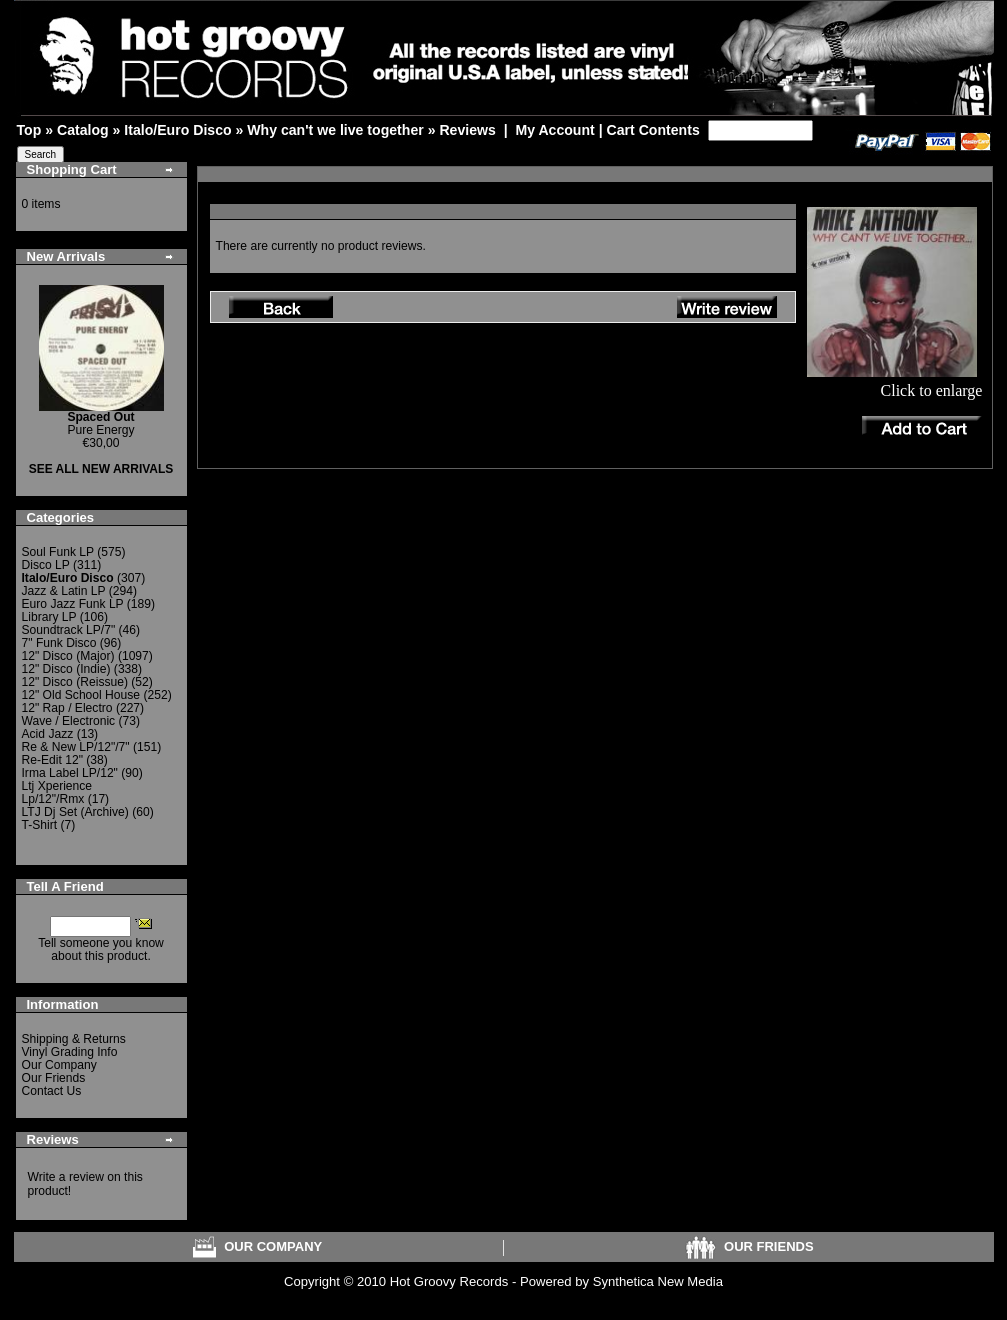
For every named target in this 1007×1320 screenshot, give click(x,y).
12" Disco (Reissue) (75, 682)
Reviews (467, 130)
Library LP (49, 617)
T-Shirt (40, 825)
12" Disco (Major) (68, 656)
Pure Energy (100, 423)
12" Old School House (81, 695)
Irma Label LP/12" (70, 773)
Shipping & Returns (74, 1039)
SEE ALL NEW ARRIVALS (101, 469)
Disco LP (46, 565)
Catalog (83, 130)
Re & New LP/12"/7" (76, 747)
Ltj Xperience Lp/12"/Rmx (57, 792)
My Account (554, 130)
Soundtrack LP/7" (69, 630)
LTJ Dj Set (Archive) (75, 812)
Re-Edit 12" (52, 760)
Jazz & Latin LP (64, 591)
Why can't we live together (335, 130)
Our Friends (54, 1078)
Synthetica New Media (658, 1281)
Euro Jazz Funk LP (73, 604)
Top (29, 130)
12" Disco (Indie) (66, 669)
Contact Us (52, 1091)
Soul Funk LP (58, 552)
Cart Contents (653, 130)
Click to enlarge (894, 383)
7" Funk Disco (59, 643)
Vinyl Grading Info (70, 1052)
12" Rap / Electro (67, 708)
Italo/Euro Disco (177, 130)
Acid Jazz (48, 734)
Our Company (59, 1065)
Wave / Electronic (69, 721)
